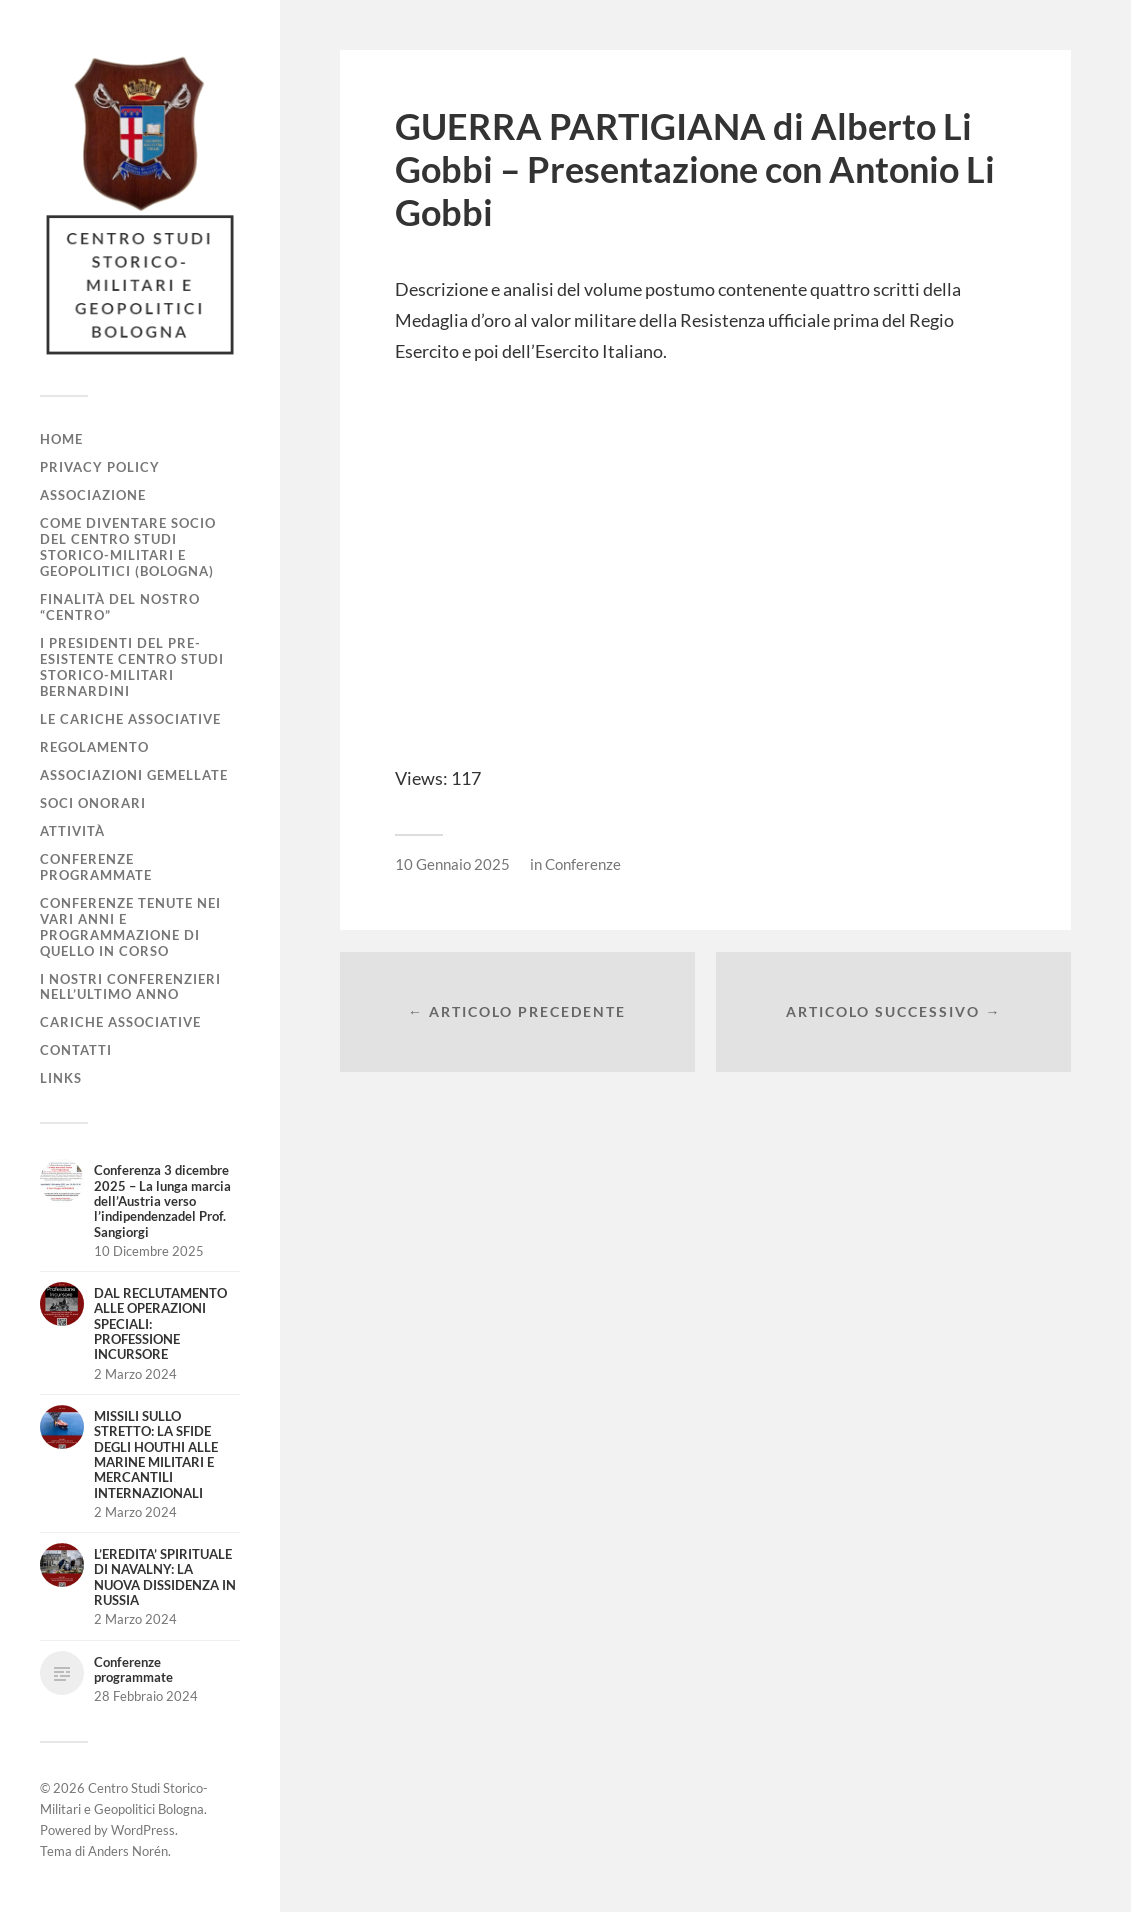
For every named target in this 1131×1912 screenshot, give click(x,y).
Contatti (76, 1050)
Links (61, 1078)
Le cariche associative (130, 719)
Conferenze (583, 864)
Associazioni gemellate (134, 775)
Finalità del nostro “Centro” (120, 607)
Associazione (93, 495)
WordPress (143, 1830)
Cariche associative (120, 1022)
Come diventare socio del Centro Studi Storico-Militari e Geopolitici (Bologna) (128, 547)
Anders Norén (128, 1851)
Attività (72, 831)
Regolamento (94, 747)
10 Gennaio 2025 (452, 864)
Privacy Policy (100, 467)
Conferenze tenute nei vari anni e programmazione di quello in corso (130, 927)
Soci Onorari (93, 803)
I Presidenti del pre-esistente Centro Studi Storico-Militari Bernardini (132, 667)
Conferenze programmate (96, 867)
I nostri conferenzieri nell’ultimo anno (130, 987)
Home (61, 439)
